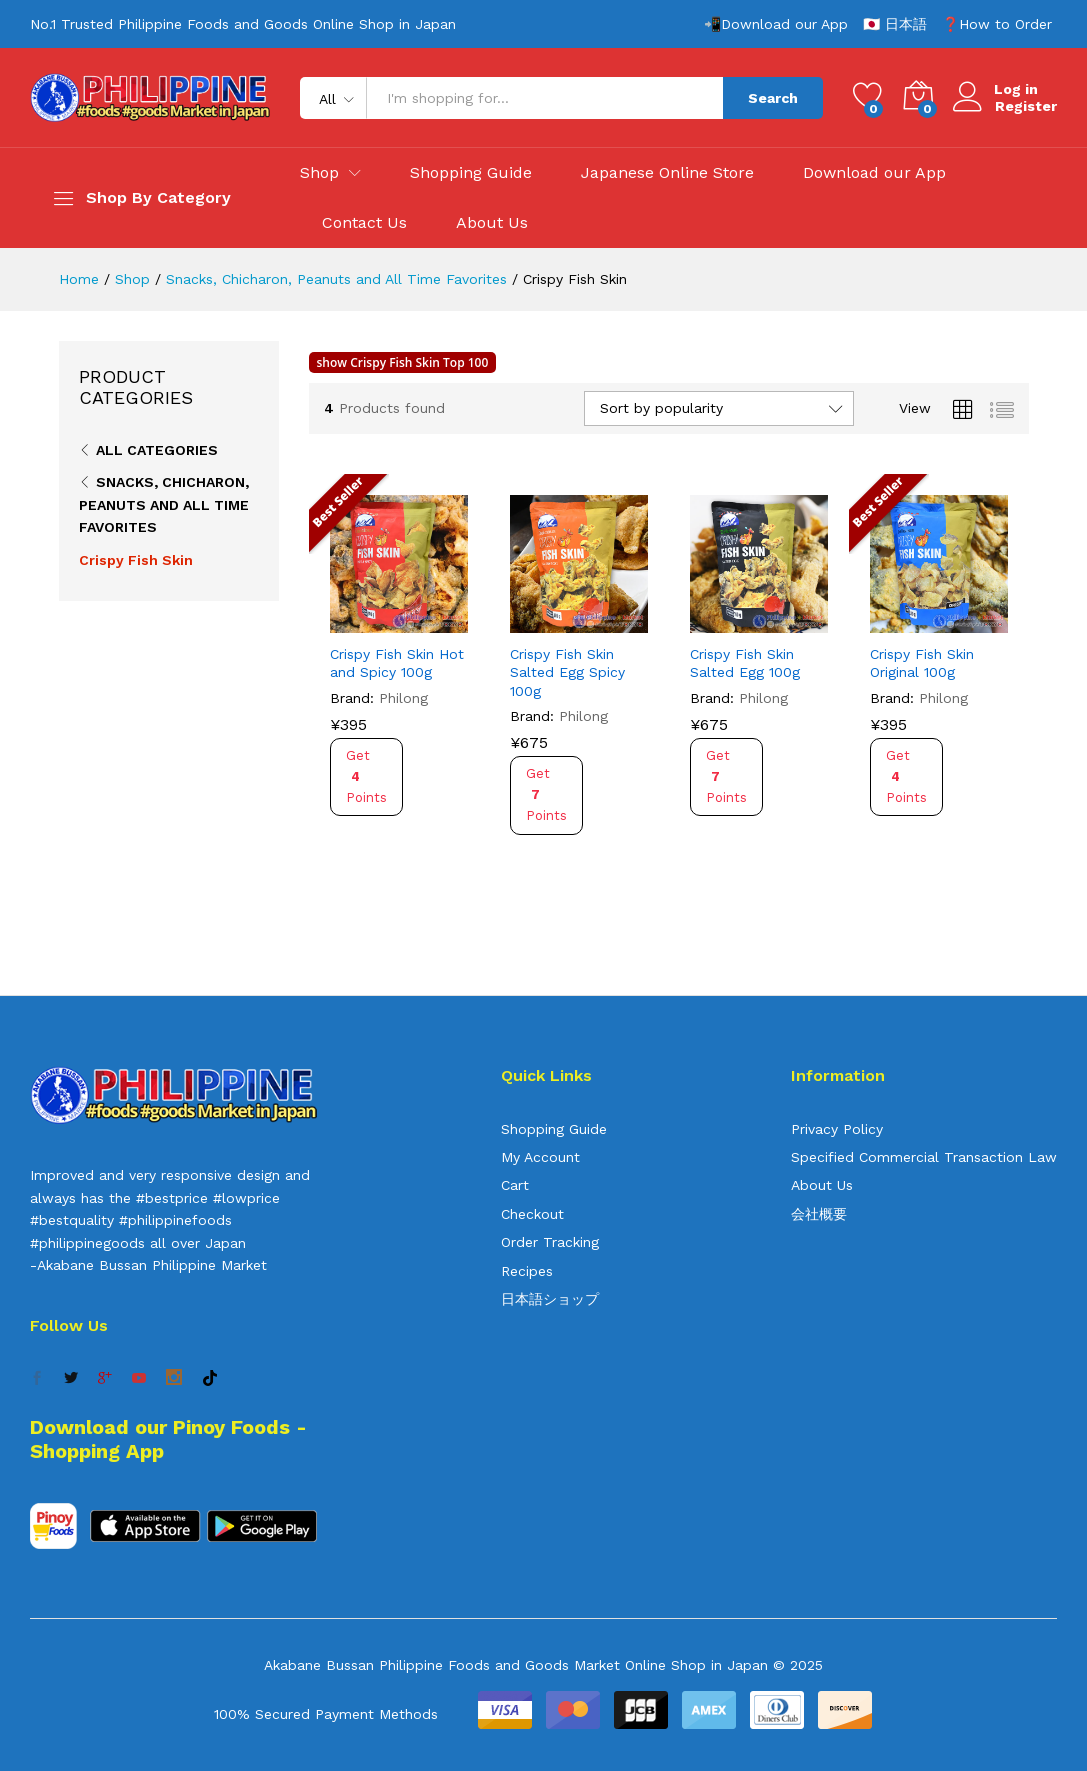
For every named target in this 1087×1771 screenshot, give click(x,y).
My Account (540, 1157)
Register (1026, 106)
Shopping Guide (471, 173)
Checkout (532, 1214)
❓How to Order (997, 24)
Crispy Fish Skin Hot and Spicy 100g (397, 663)
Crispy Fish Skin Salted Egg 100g (745, 663)
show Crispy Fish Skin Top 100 (403, 362)
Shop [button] (319, 173)
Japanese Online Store (667, 173)
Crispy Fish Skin (136, 560)
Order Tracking (550, 1242)
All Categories (157, 450)
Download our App (874, 173)
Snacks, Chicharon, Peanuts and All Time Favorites (164, 504)
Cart (515, 1185)
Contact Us (364, 223)
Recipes (527, 1271)
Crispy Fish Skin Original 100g (922, 663)
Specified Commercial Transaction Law (924, 1157)
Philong (403, 698)
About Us (492, 223)
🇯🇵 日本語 (895, 24)
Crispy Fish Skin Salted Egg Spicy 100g (567, 672)
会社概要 (819, 1214)
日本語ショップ (550, 1299)
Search (773, 98)
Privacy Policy (837, 1129)
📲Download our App (776, 24)
